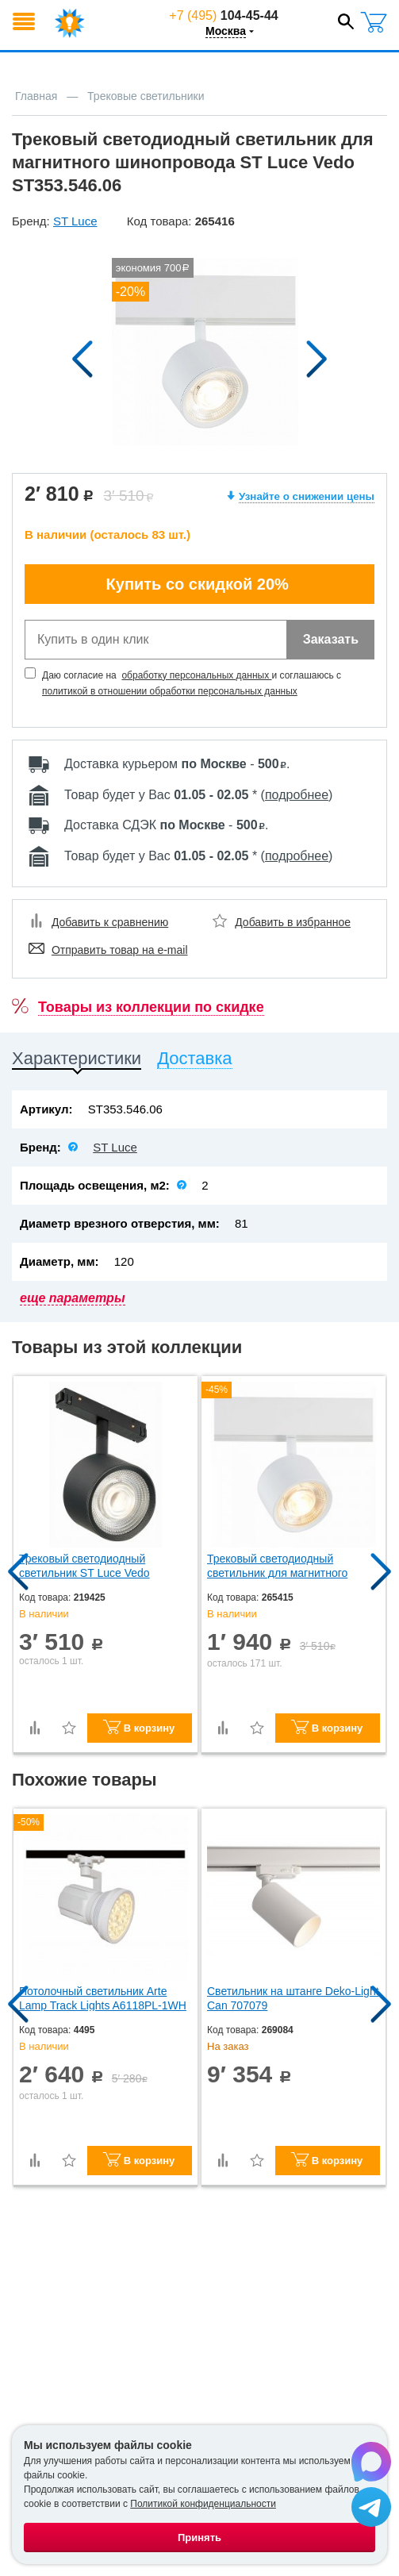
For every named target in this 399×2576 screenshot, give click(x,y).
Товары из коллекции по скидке (151, 1007)
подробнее (296, 795)
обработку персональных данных (196, 675)
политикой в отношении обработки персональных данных (169, 691)
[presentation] (76, 1061)
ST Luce (115, 1147)
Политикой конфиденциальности (203, 2503)
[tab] (76, 1061)
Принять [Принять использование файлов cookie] (199, 2537)
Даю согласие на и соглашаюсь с (192, 683)
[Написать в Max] (371, 2462)
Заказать (331, 639)
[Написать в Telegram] (371, 2507)
